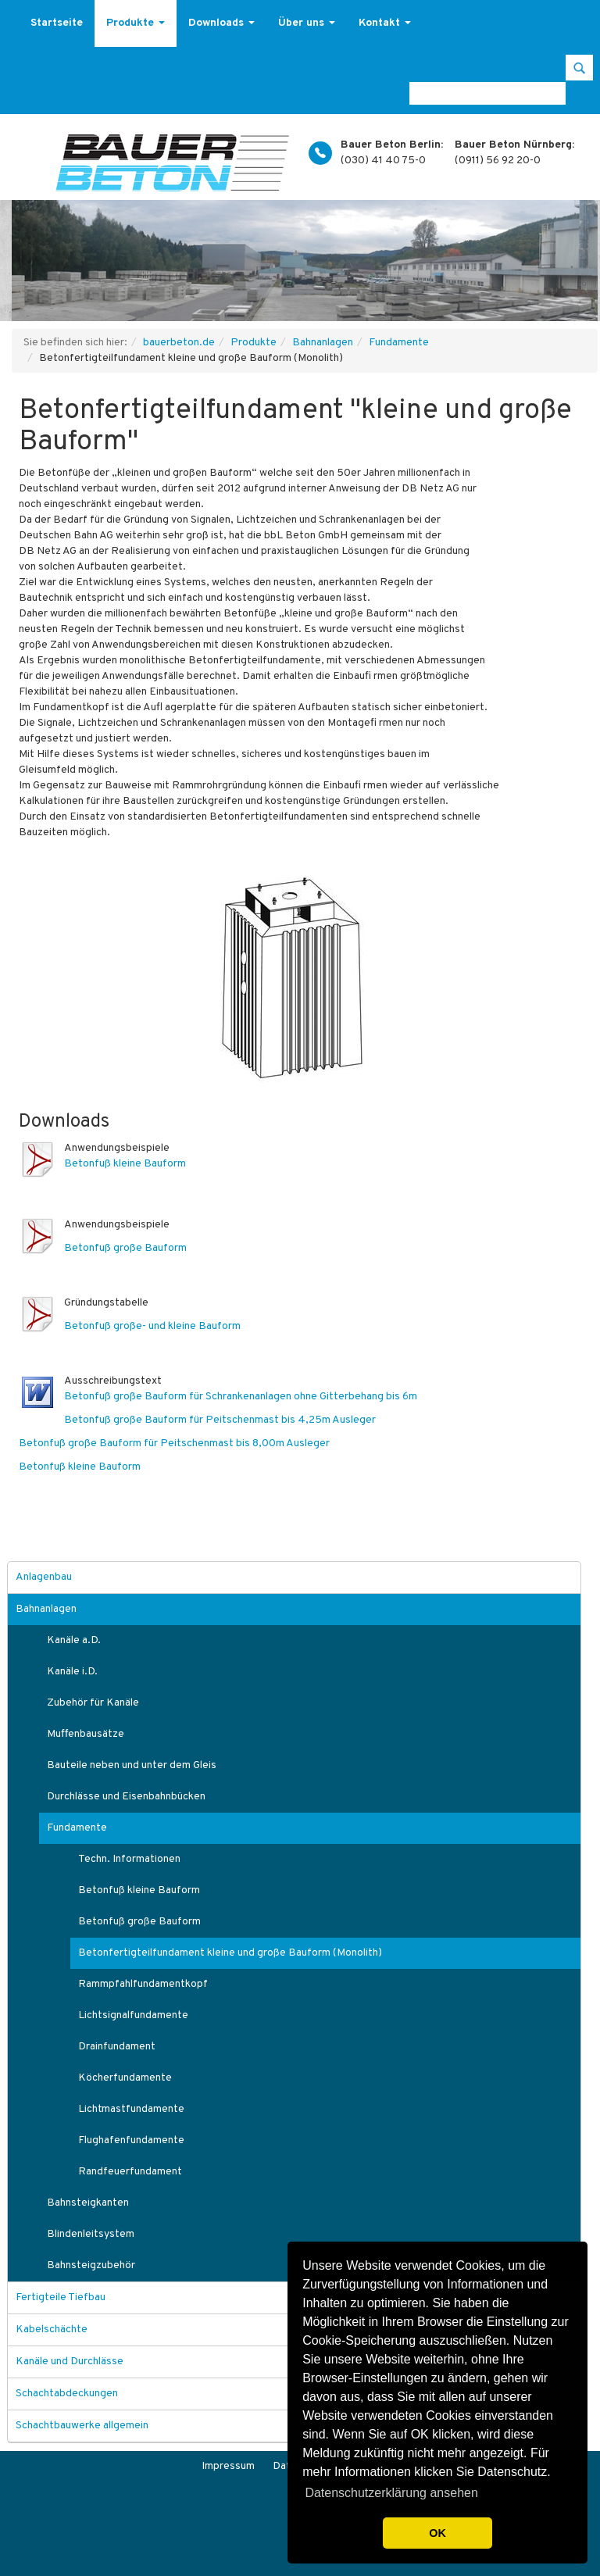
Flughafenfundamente (131, 2140)
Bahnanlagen (322, 342)
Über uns (306, 23)
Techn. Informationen (129, 1859)
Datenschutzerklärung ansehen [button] (391, 2492)
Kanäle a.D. (74, 1640)
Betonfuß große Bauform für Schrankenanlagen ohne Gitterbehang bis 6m (240, 1396)
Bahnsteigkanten (88, 2203)
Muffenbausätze (85, 1734)
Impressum (228, 2466)
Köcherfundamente (125, 2078)
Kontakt (385, 23)
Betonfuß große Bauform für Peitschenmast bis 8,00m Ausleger (174, 1443)
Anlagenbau (44, 1577)
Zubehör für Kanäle (93, 1703)
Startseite (56, 23)
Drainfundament (116, 2046)
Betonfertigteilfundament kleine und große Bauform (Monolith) (230, 1953)
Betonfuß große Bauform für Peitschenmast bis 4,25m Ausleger (220, 1420)
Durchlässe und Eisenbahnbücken (126, 1796)
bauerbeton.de (179, 342)
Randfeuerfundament (130, 2171)
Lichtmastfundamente (131, 2109)
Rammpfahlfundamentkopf (143, 1984)
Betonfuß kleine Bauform (125, 1163)
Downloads (221, 23)
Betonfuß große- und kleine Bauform (152, 1326)
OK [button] (437, 2533)
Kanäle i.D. (72, 1671)
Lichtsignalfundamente (133, 2015)
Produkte (135, 23)
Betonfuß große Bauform (125, 1248)
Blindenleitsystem (90, 2234)
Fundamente (399, 342)
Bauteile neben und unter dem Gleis (131, 1765)
